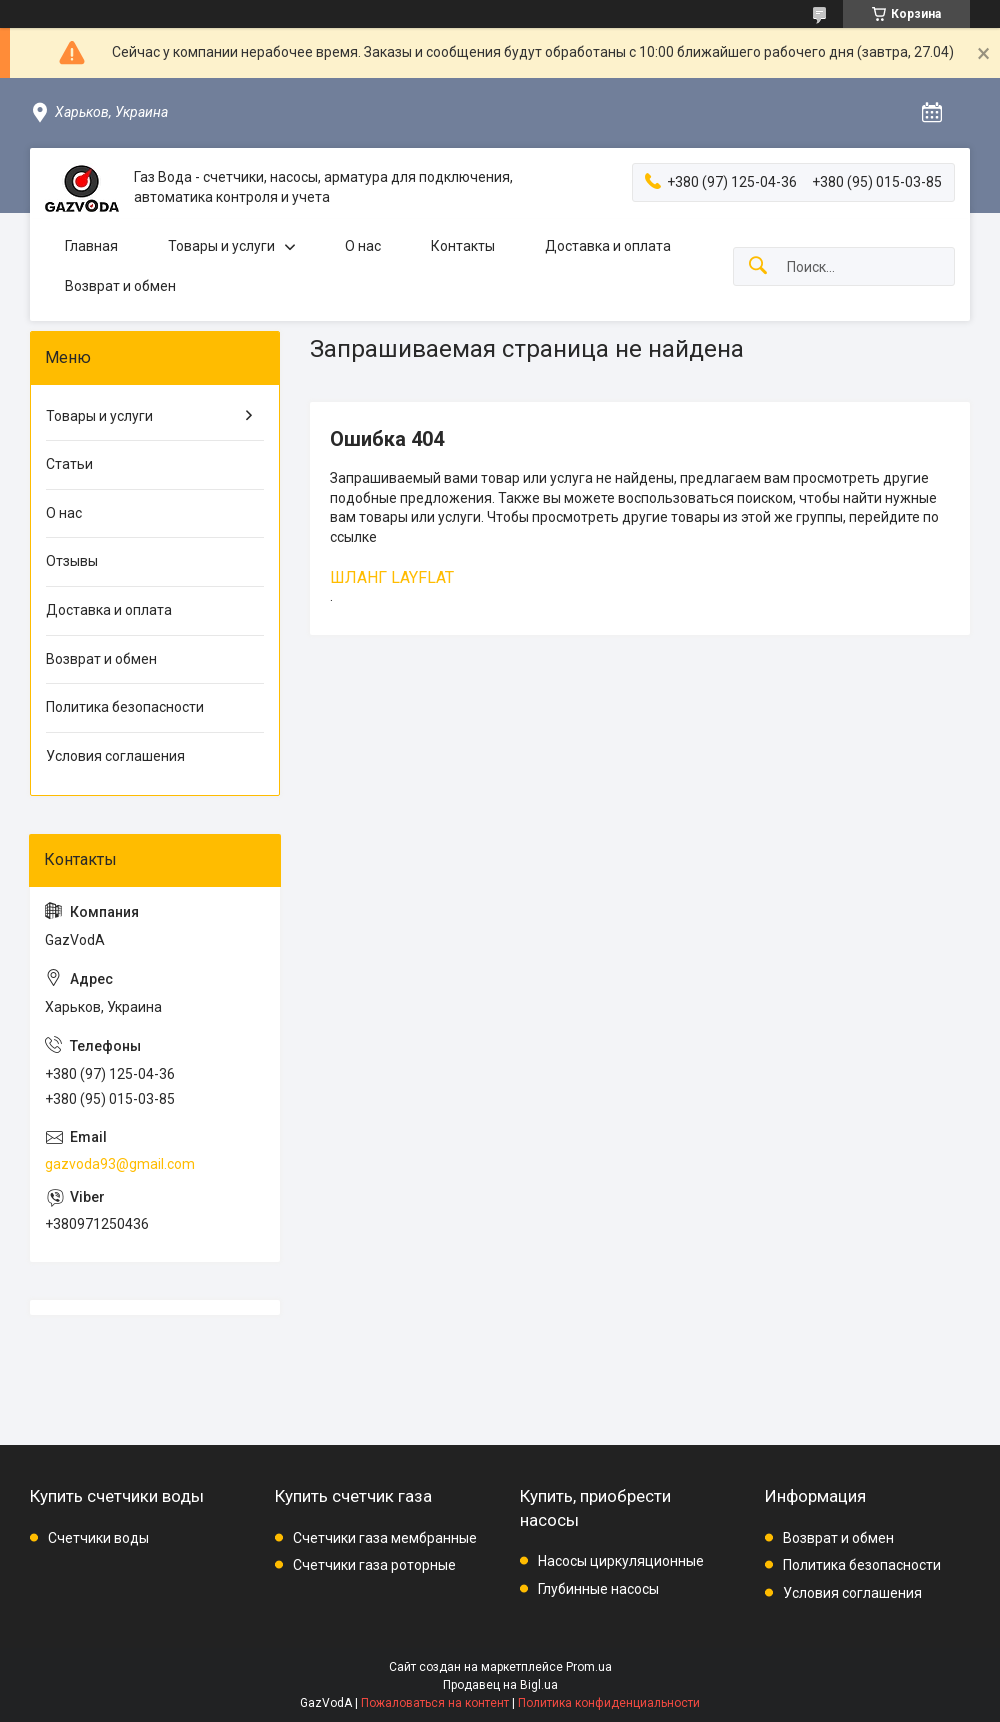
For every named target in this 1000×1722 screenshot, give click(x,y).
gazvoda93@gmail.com (120, 1164)
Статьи (69, 464)
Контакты (463, 246)
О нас (363, 246)
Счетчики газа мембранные (385, 1538)
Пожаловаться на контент (435, 1703)
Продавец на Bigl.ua (500, 1685)
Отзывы (72, 561)
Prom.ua (589, 1667)
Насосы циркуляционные (621, 1561)
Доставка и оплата (608, 246)
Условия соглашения (115, 756)
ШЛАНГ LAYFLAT (392, 577)
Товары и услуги (221, 246)
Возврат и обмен (120, 286)
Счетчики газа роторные (374, 1565)
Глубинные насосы (598, 1589)
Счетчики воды (98, 1538)
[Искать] (758, 266)
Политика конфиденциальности (609, 1703)
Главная (91, 246)
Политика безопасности (125, 707)
